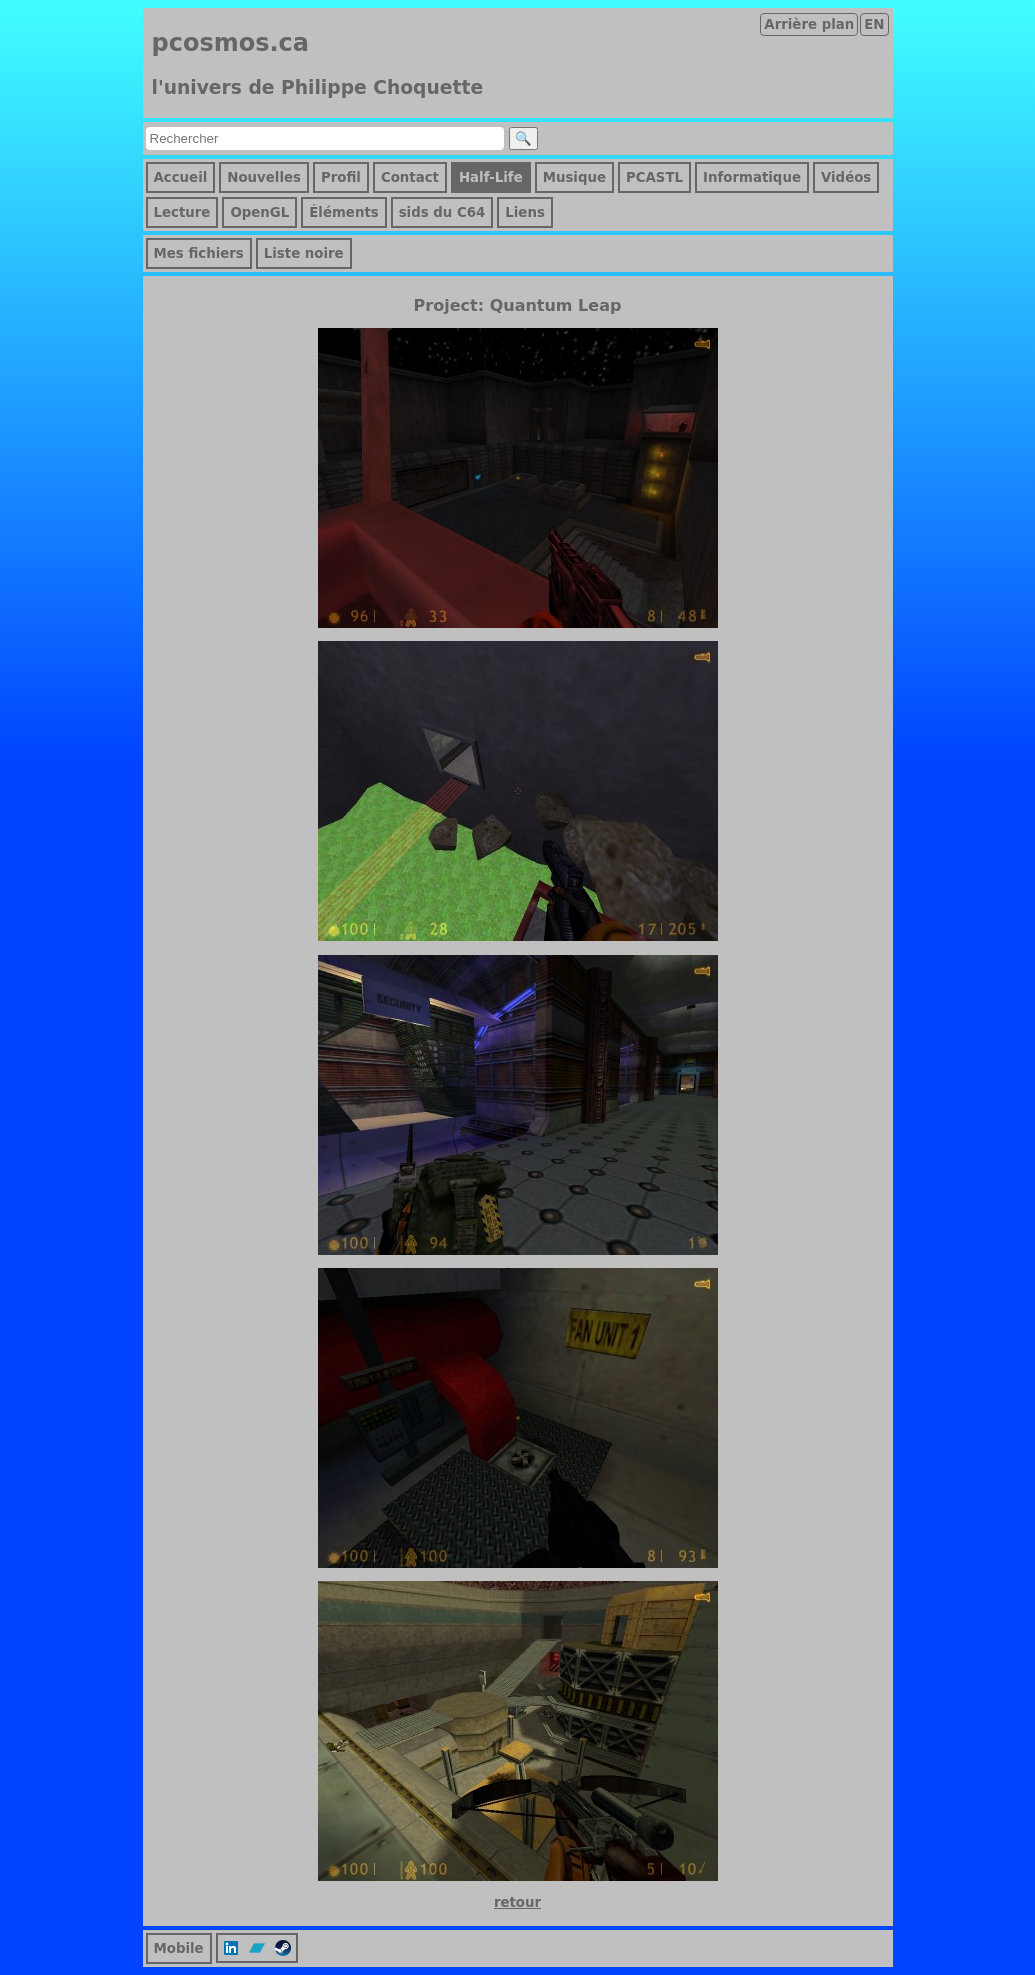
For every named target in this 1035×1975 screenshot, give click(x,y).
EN (874, 24)
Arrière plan (809, 24)
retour (517, 1902)
